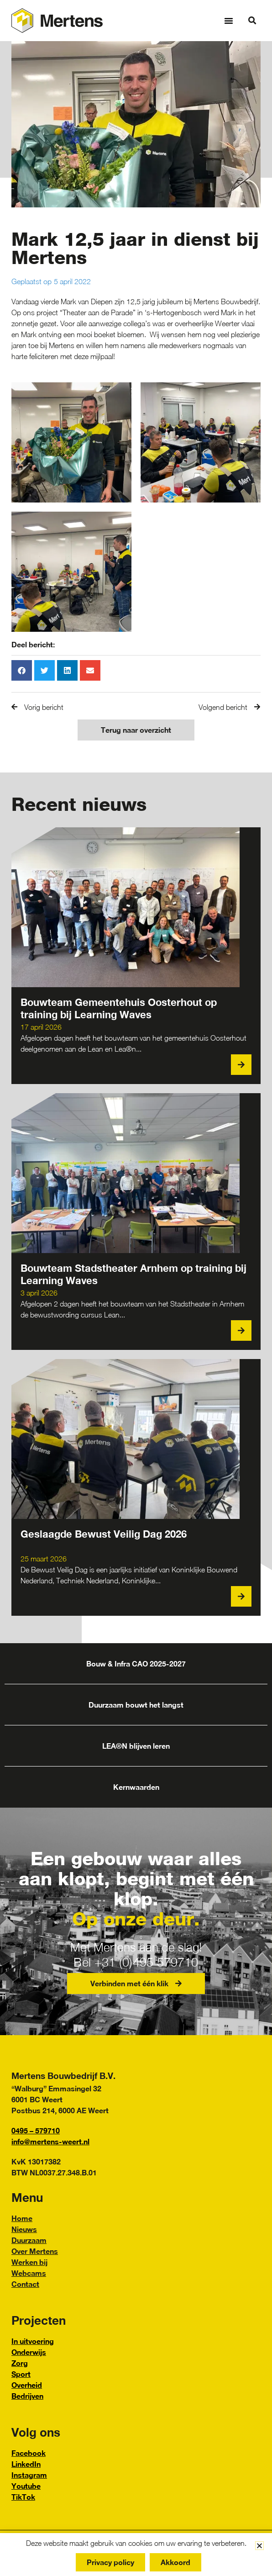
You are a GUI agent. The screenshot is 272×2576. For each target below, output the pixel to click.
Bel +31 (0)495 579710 (135, 1962)
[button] (228, 20)
